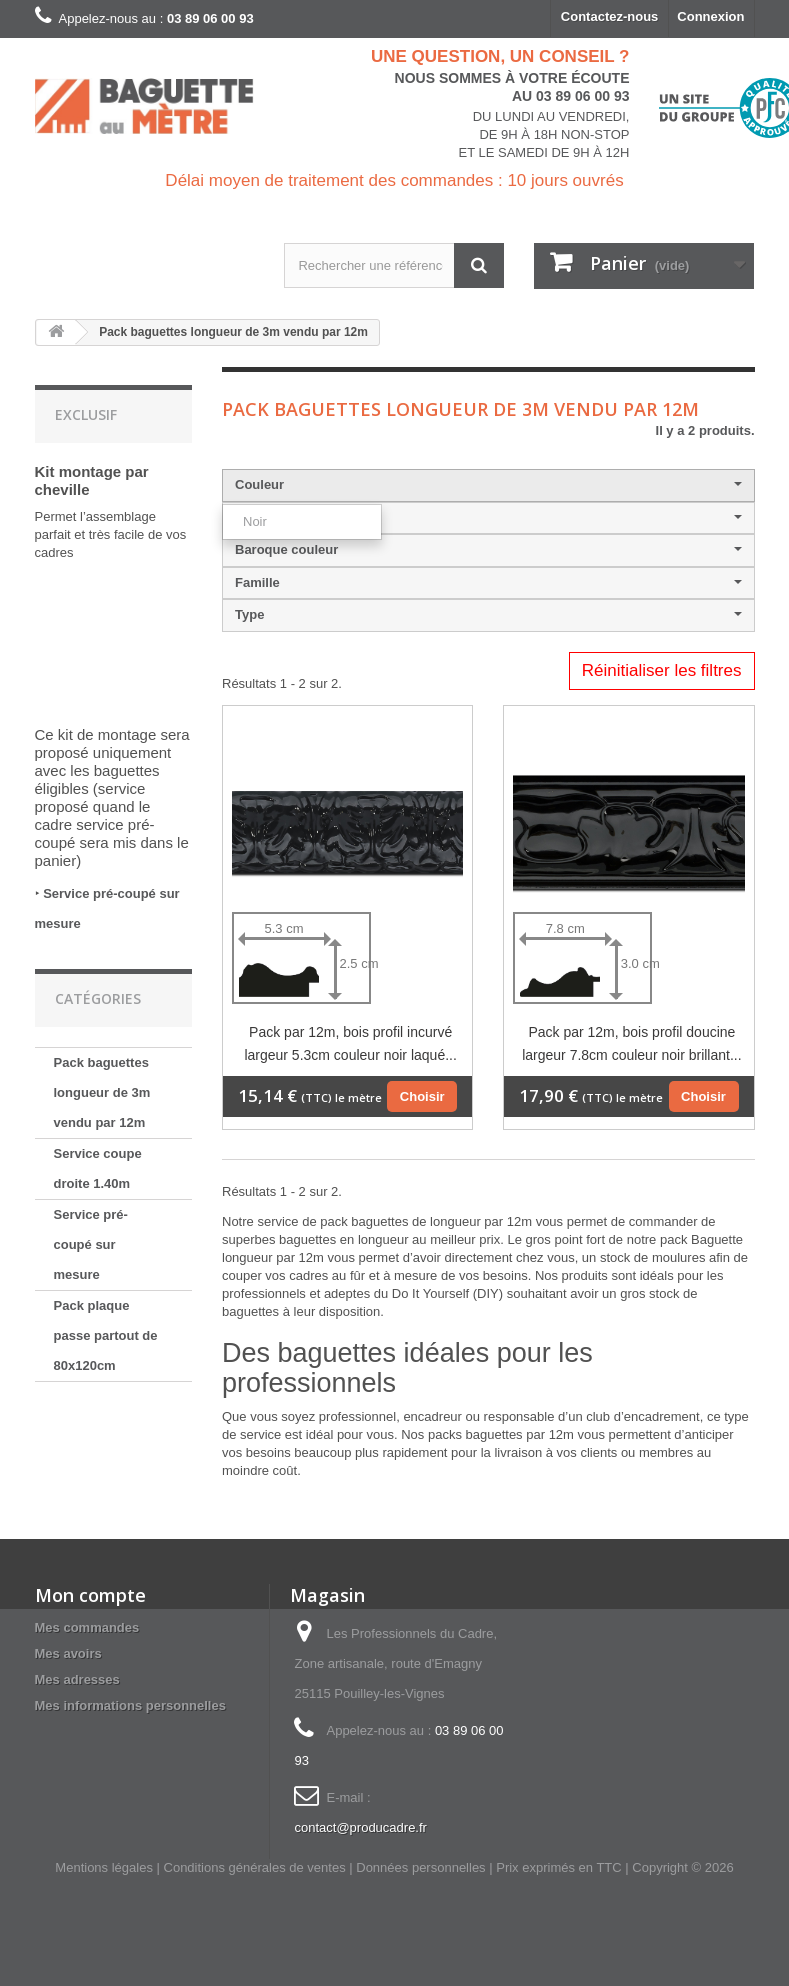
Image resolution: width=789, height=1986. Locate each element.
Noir (255, 521)
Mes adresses (77, 1679)
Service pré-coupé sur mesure (91, 1244)
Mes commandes (87, 1627)
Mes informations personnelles (130, 1705)
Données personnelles (420, 1867)
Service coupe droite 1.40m (98, 1168)
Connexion (710, 16)
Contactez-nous (610, 16)
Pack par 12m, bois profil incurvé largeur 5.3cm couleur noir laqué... (350, 1043)
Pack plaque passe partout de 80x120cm (106, 1335)
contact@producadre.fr (360, 1827)
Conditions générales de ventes (255, 1867)
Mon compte (90, 1595)
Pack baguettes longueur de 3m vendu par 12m (102, 1092)
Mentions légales (104, 1867)
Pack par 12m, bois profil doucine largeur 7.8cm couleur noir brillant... (631, 1043)
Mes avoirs (68, 1653)
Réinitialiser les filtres (662, 670)
